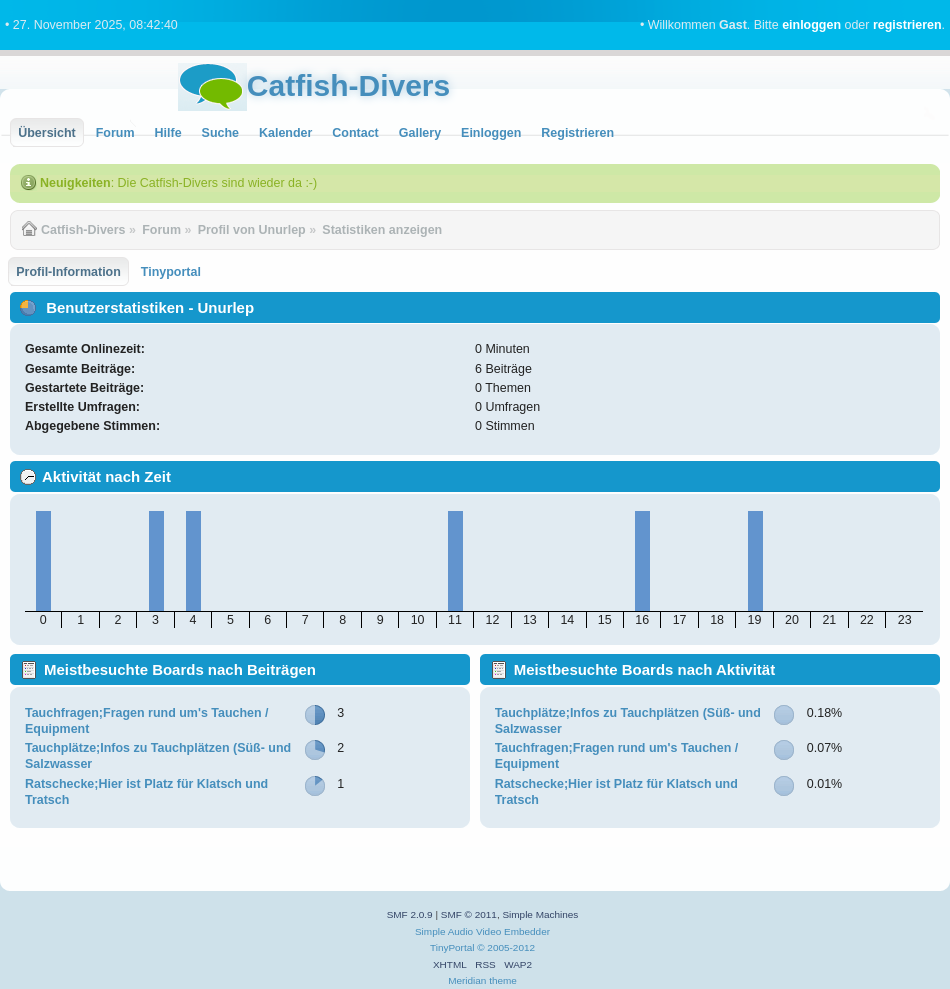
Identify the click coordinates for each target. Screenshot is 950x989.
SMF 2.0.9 (410, 914)
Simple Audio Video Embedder (482, 931)
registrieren (907, 25)
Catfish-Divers (348, 85)
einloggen (811, 25)
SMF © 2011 (469, 914)
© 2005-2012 (506, 947)
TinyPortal (452, 947)
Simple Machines (540, 914)
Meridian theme (482, 980)
